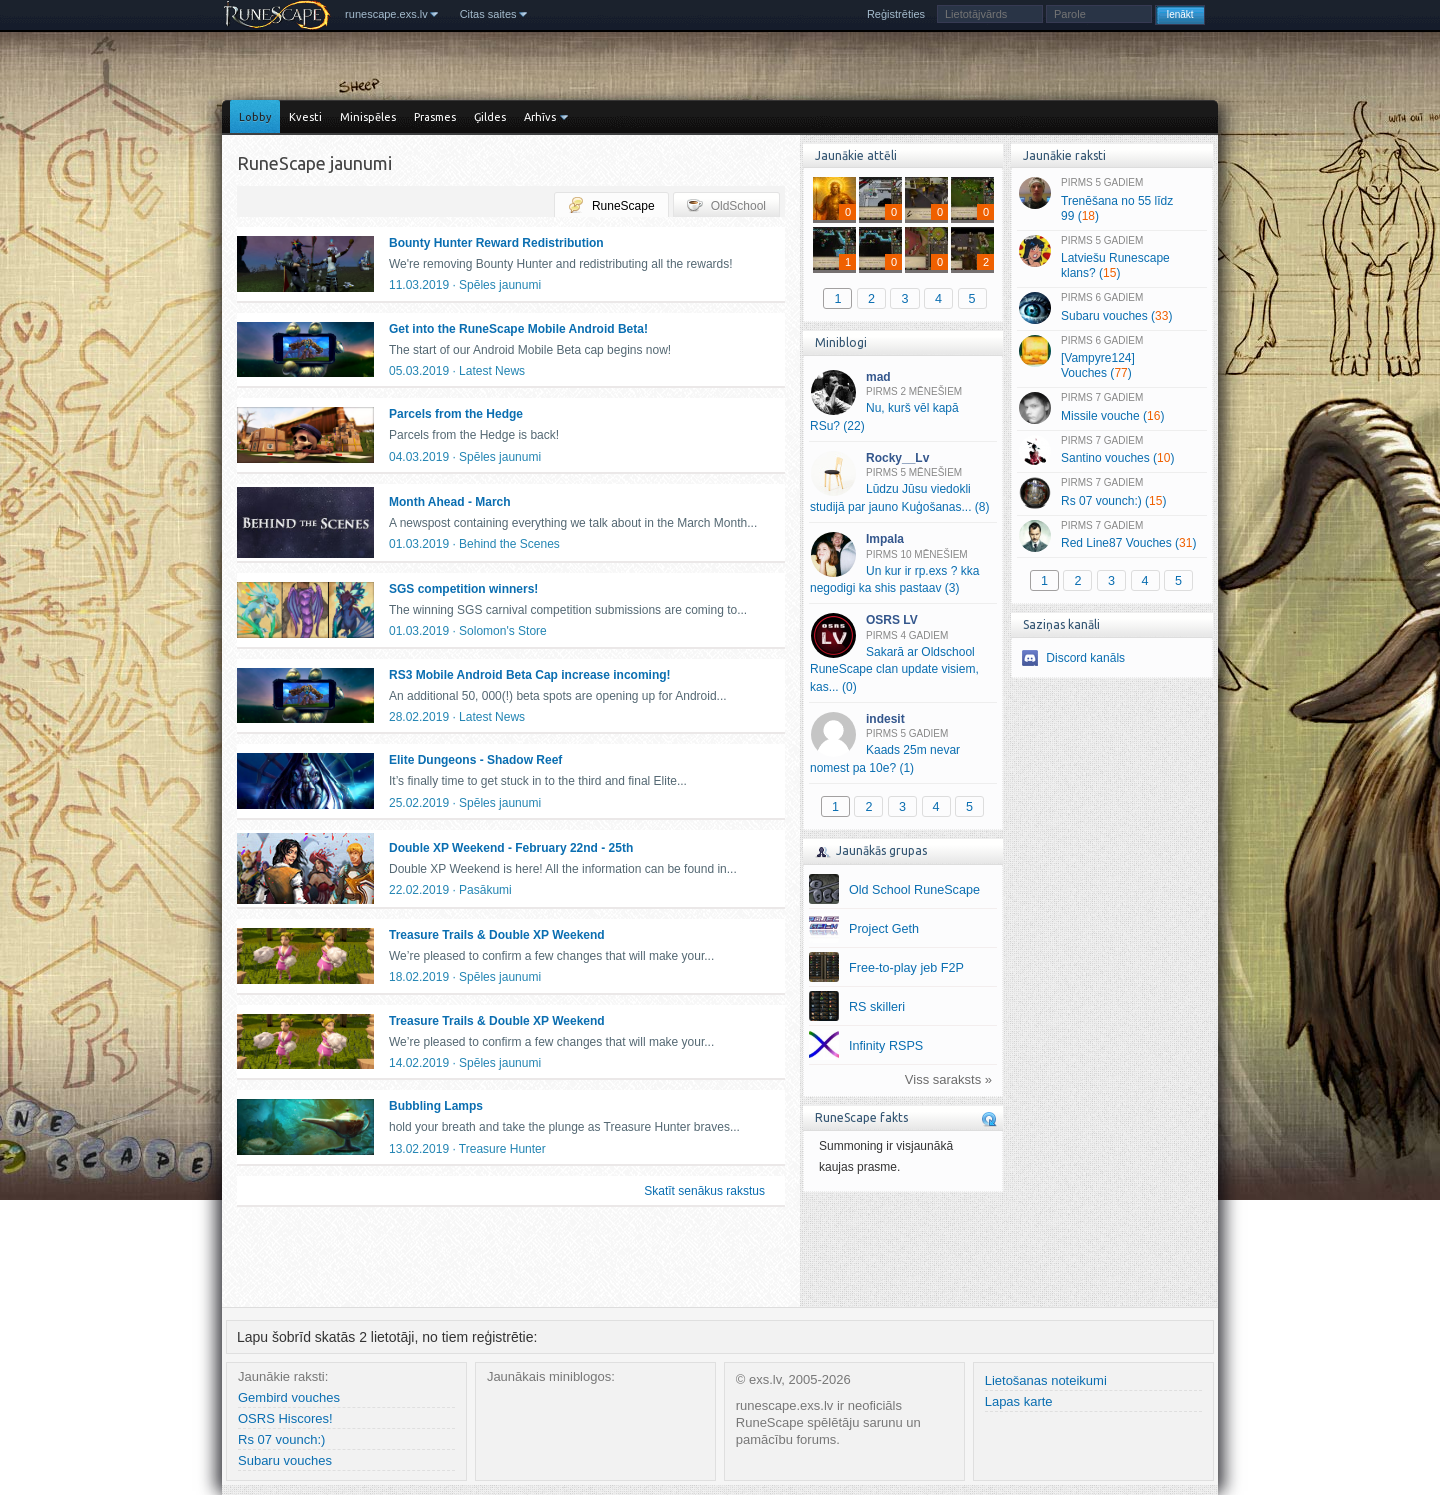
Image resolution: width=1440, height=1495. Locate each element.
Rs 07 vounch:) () (1111, 493)
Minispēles (368, 117)
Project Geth (884, 929)
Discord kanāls (1085, 658)
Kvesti (305, 117)
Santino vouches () (1111, 451)
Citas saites (488, 14)
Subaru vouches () (1111, 308)
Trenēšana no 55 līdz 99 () (1111, 200)
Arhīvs (540, 117)
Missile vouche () (1111, 408)
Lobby (255, 117)
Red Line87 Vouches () (1111, 536)
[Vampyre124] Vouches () (1111, 358)
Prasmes (435, 117)
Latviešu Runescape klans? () (1111, 258)
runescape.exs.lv (386, 14)
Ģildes (490, 117)
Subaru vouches (285, 1460)
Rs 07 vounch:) (281, 1439)
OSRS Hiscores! (285, 1418)
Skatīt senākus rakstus (704, 1191)
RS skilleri (877, 1007)
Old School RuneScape (914, 890)
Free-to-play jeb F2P (906, 968)
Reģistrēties (896, 14)
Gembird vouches (289, 1397)
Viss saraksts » (948, 1079)
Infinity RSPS (886, 1046)
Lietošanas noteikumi (1046, 1380)
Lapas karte (1019, 1401)
